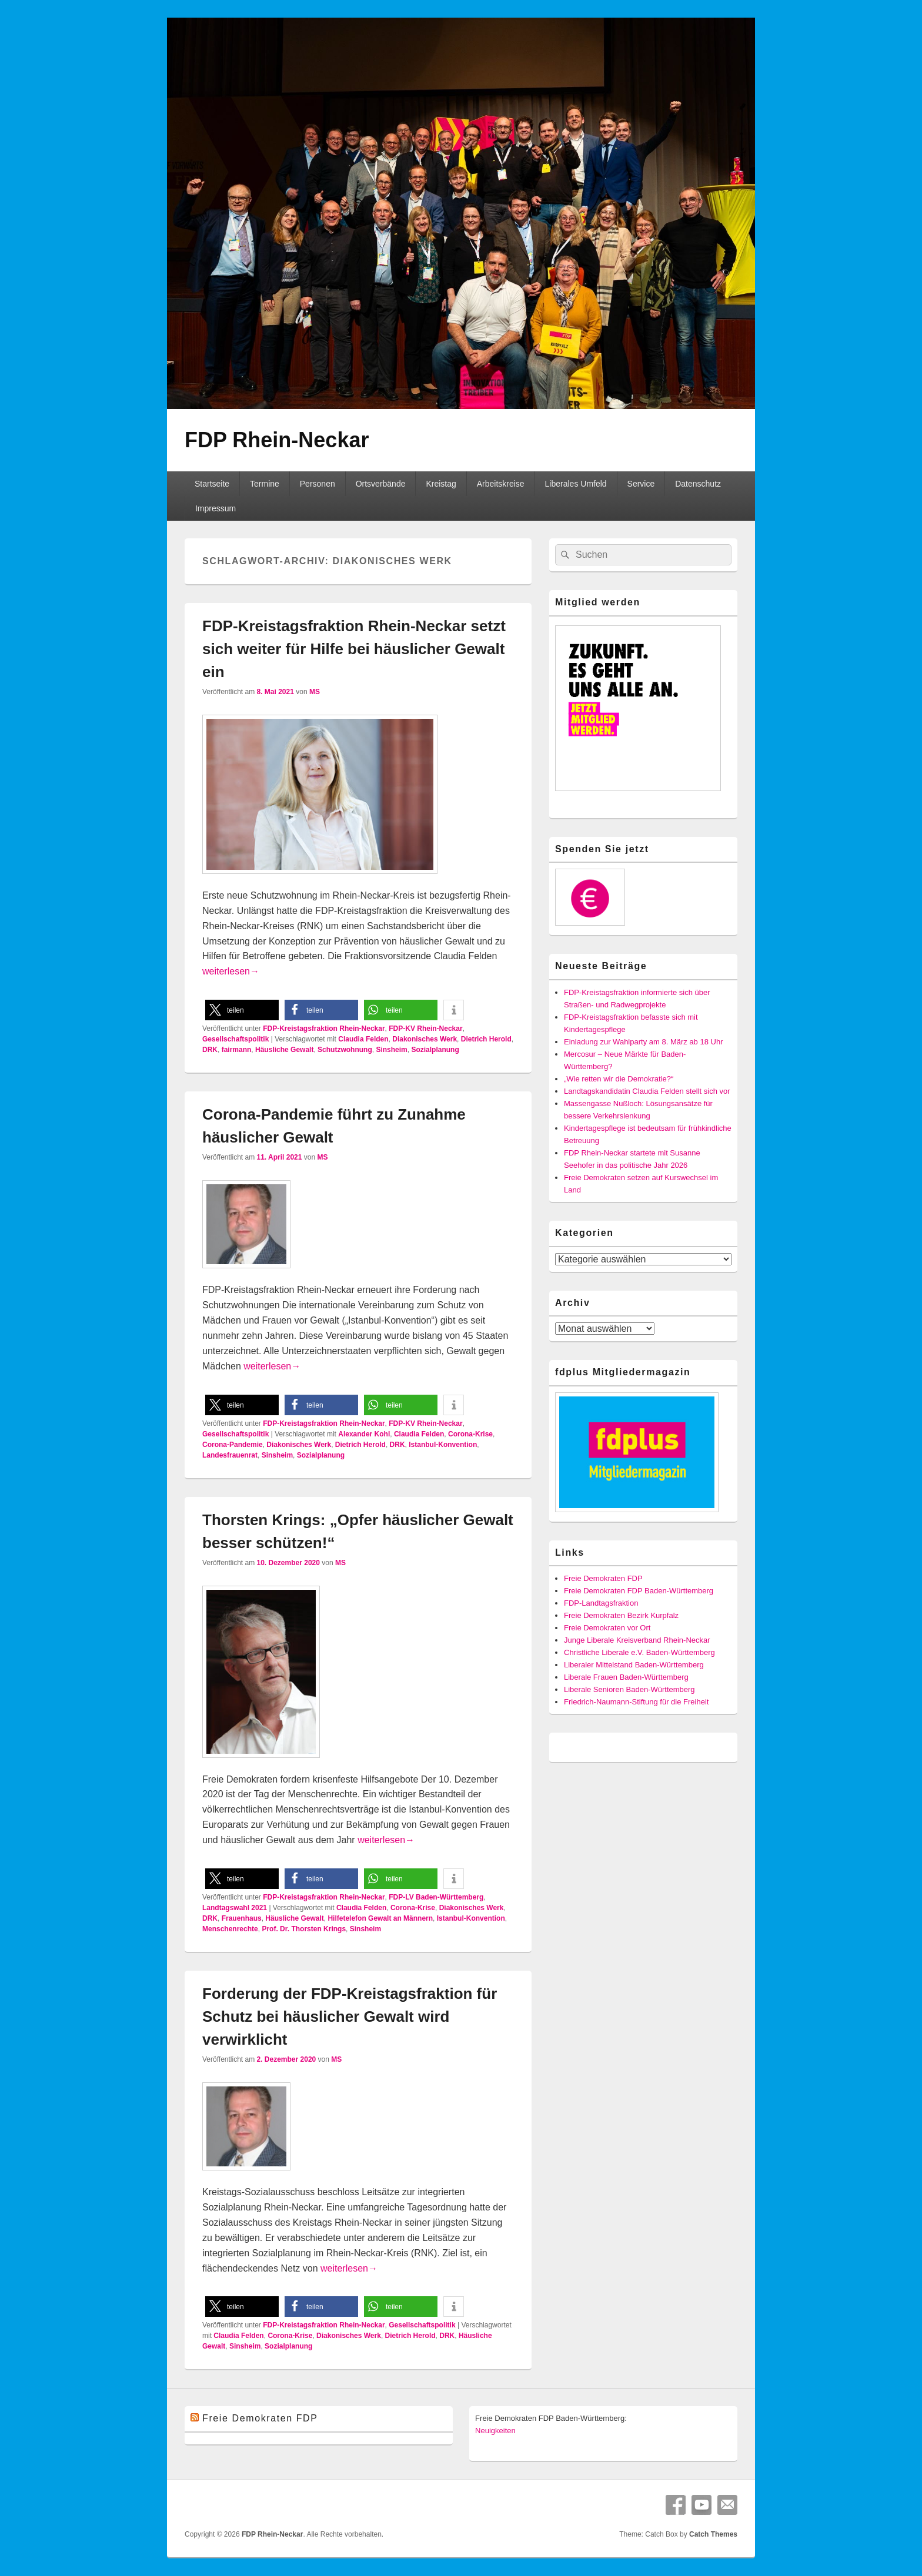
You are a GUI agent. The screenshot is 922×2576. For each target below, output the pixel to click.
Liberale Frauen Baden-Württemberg (626, 1677)
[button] (242, 1010)
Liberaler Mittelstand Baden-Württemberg (634, 1664)
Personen (317, 483)
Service (641, 483)
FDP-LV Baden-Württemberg (436, 1897)
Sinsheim (391, 1050)
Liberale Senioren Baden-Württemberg (629, 1689)
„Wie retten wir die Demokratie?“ (618, 1078)
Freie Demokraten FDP (603, 1578)
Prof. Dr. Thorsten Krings (304, 1929)
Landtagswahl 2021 (234, 1908)
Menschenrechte (230, 1929)
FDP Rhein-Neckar (277, 440)
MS (314, 692)
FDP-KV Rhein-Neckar (425, 1028)
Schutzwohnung (345, 1050)
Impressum (215, 508)
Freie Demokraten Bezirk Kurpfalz (621, 1615)
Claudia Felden (363, 1039)
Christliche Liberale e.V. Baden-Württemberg (639, 1652)
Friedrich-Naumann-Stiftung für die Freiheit (636, 1701)
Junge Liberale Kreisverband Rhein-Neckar (637, 1640)
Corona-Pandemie (232, 1445)
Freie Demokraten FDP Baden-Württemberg (638, 1590)
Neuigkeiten (495, 2430)
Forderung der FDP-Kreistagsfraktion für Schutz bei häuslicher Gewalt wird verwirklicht (349, 2016)
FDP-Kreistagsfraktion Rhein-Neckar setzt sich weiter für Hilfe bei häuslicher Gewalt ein (354, 649)
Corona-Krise (470, 1434)
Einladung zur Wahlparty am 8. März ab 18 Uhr (643, 1041)
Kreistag (441, 483)
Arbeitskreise (501, 483)
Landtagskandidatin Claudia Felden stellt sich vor (647, 1091)
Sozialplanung (435, 1050)
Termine (264, 483)
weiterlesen (230, 971)
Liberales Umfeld (576, 483)
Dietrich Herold (486, 1039)
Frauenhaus (242, 1918)
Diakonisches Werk (424, 1039)
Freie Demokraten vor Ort (607, 1627)
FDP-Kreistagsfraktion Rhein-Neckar (324, 1028)
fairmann (237, 1050)
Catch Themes (713, 2534)
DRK (210, 1050)
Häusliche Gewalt (284, 1050)
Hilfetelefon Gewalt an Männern (380, 1918)
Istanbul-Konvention (443, 1445)
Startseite (212, 483)
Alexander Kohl (364, 1434)
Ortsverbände (381, 483)
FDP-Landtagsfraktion (601, 1603)
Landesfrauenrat (230, 1455)
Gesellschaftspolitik (235, 1039)
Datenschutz (698, 483)
